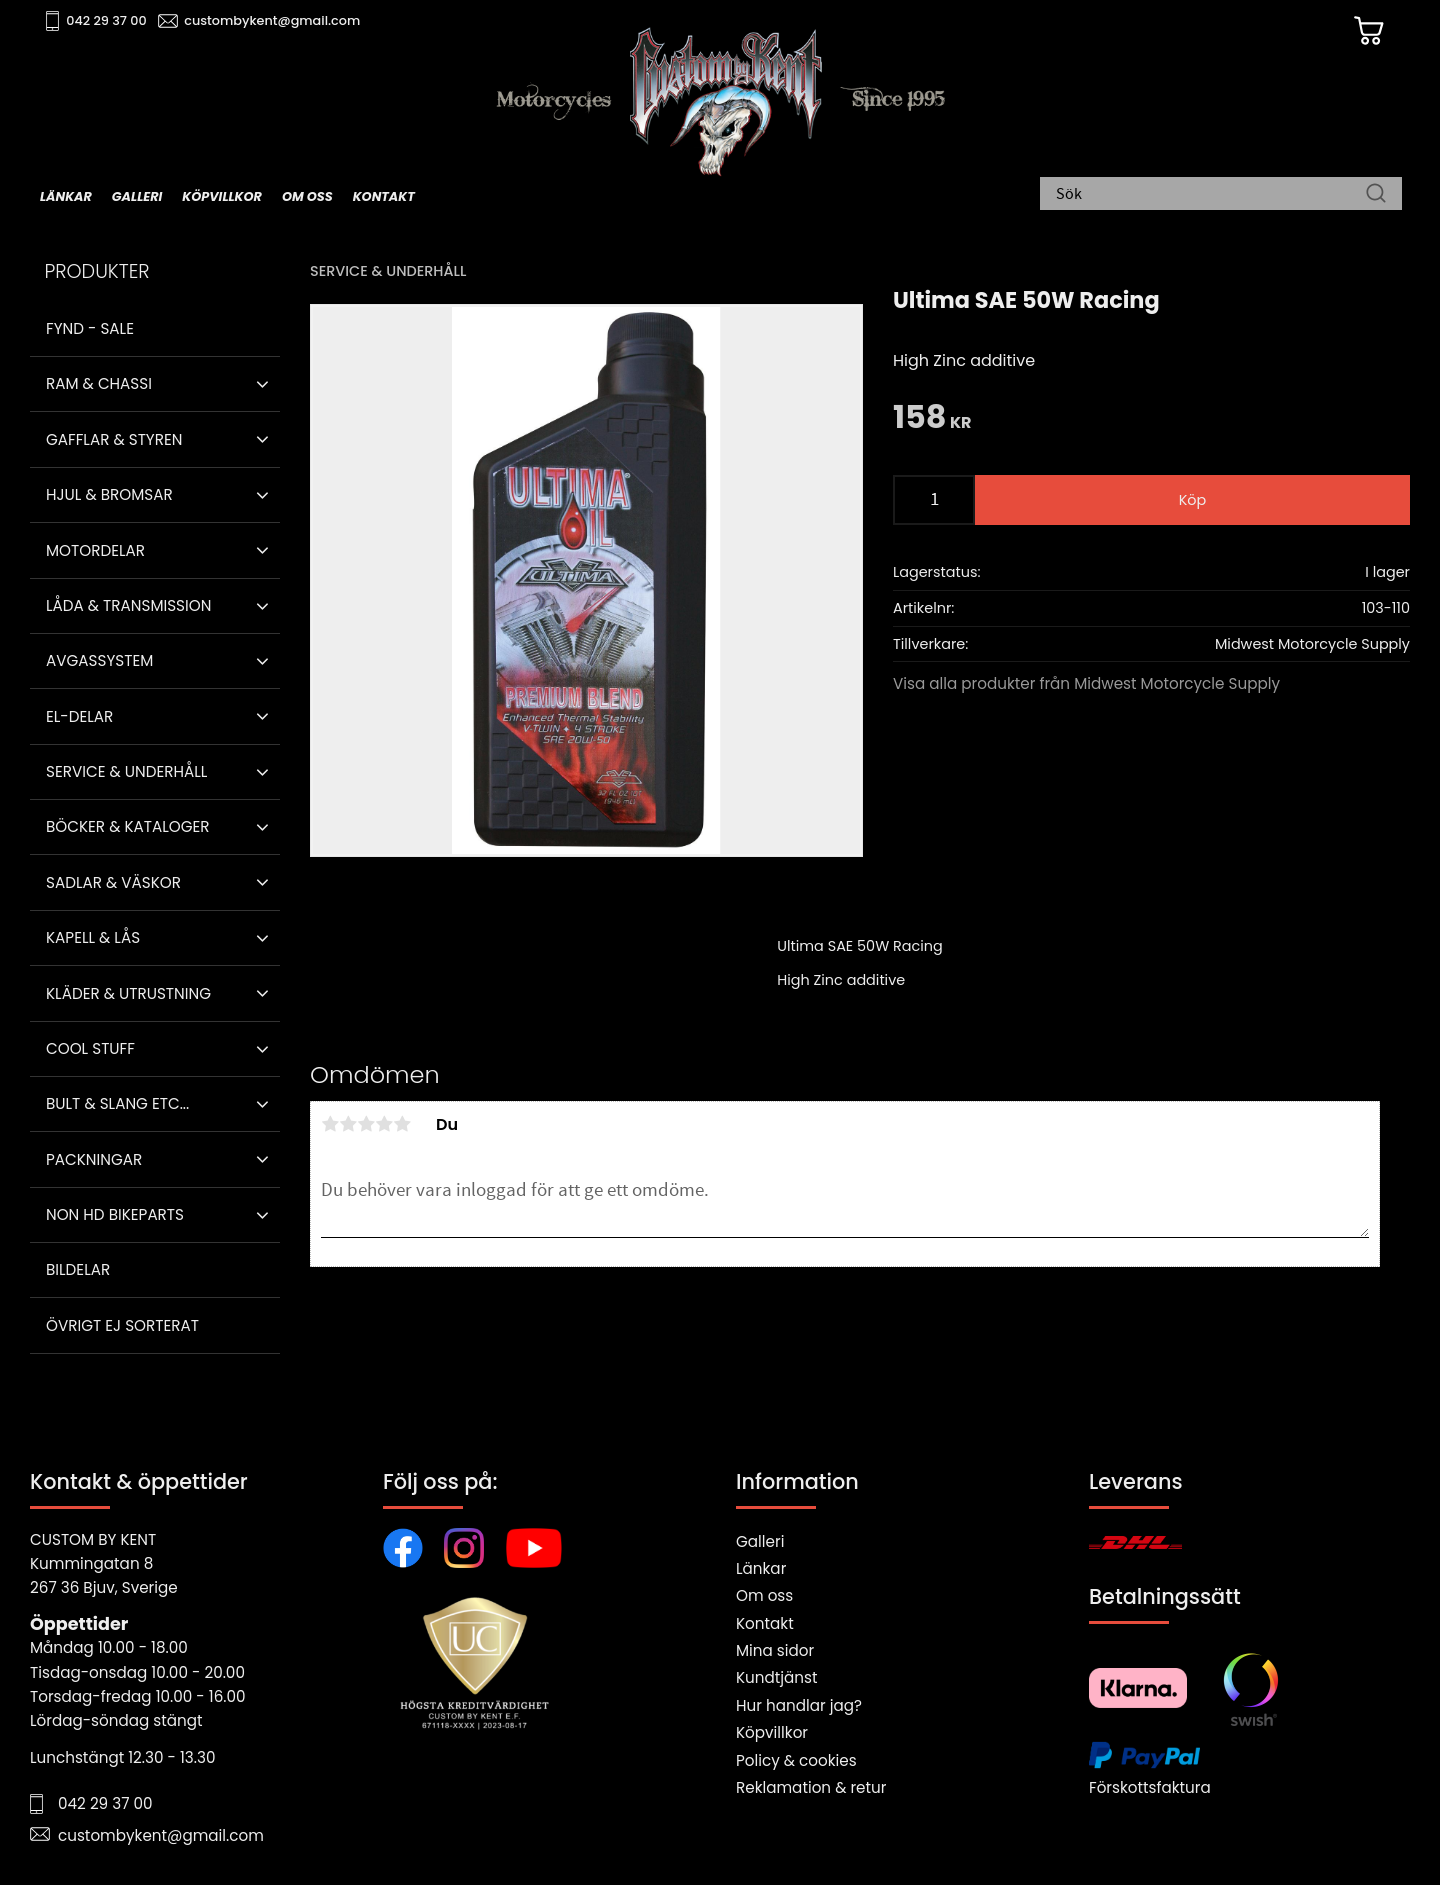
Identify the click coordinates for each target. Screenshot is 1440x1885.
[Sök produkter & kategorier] (1211, 195)
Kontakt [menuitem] (384, 196)
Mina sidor (775, 1650)
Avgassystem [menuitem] (99, 660)
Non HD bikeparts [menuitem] (115, 1214)
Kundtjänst (777, 1677)
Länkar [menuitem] (66, 196)
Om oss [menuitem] (307, 196)
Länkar (761, 1568)
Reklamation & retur (811, 1787)
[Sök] (1376, 195)
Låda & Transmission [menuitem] (128, 605)
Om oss (764, 1595)
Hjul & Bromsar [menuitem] (109, 494)
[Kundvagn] (1369, 31)
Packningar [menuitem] (94, 1159)
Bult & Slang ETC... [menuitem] (117, 1103)
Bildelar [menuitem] (78, 1269)
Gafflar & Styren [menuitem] (114, 439)
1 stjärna (330, 1124)
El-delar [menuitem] (79, 716)
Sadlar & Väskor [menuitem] (113, 882)
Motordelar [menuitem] (95, 550)
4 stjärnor (384, 1124)
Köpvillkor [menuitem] (222, 196)
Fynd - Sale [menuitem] (90, 328)
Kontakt (765, 1623)
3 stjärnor (366, 1124)
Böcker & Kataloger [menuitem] (128, 826)
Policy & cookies (796, 1760)
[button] (262, 384)
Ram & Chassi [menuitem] (99, 383)
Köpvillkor (772, 1732)
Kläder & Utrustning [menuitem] (128, 993)
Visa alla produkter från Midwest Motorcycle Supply (1086, 683)
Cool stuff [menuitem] (90, 1048)
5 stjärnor (402, 1124)
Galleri (760, 1541)
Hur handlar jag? (799, 1705)
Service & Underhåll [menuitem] (126, 771)
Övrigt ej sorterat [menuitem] (122, 1325)
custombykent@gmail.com (272, 20)
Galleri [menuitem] (137, 196)
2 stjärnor (348, 1124)
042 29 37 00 (106, 20)
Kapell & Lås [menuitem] (93, 937)
